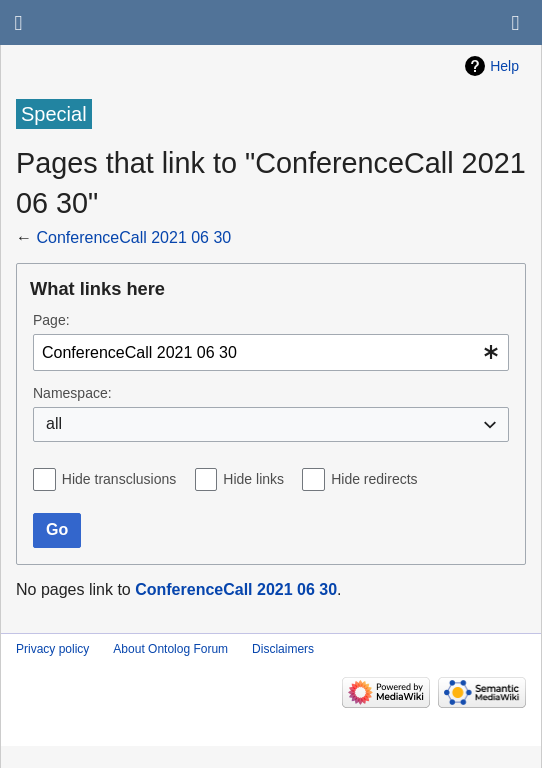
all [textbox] (54, 423)
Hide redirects (374, 479)
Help (504, 66)
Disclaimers (283, 649)
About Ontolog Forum (170, 649)
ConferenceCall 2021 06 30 (133, 237)
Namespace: (72, 393)
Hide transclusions (119, 479)
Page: (51, 320)
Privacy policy (52, 649)
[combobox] (271, 352)
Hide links (253, 479)
